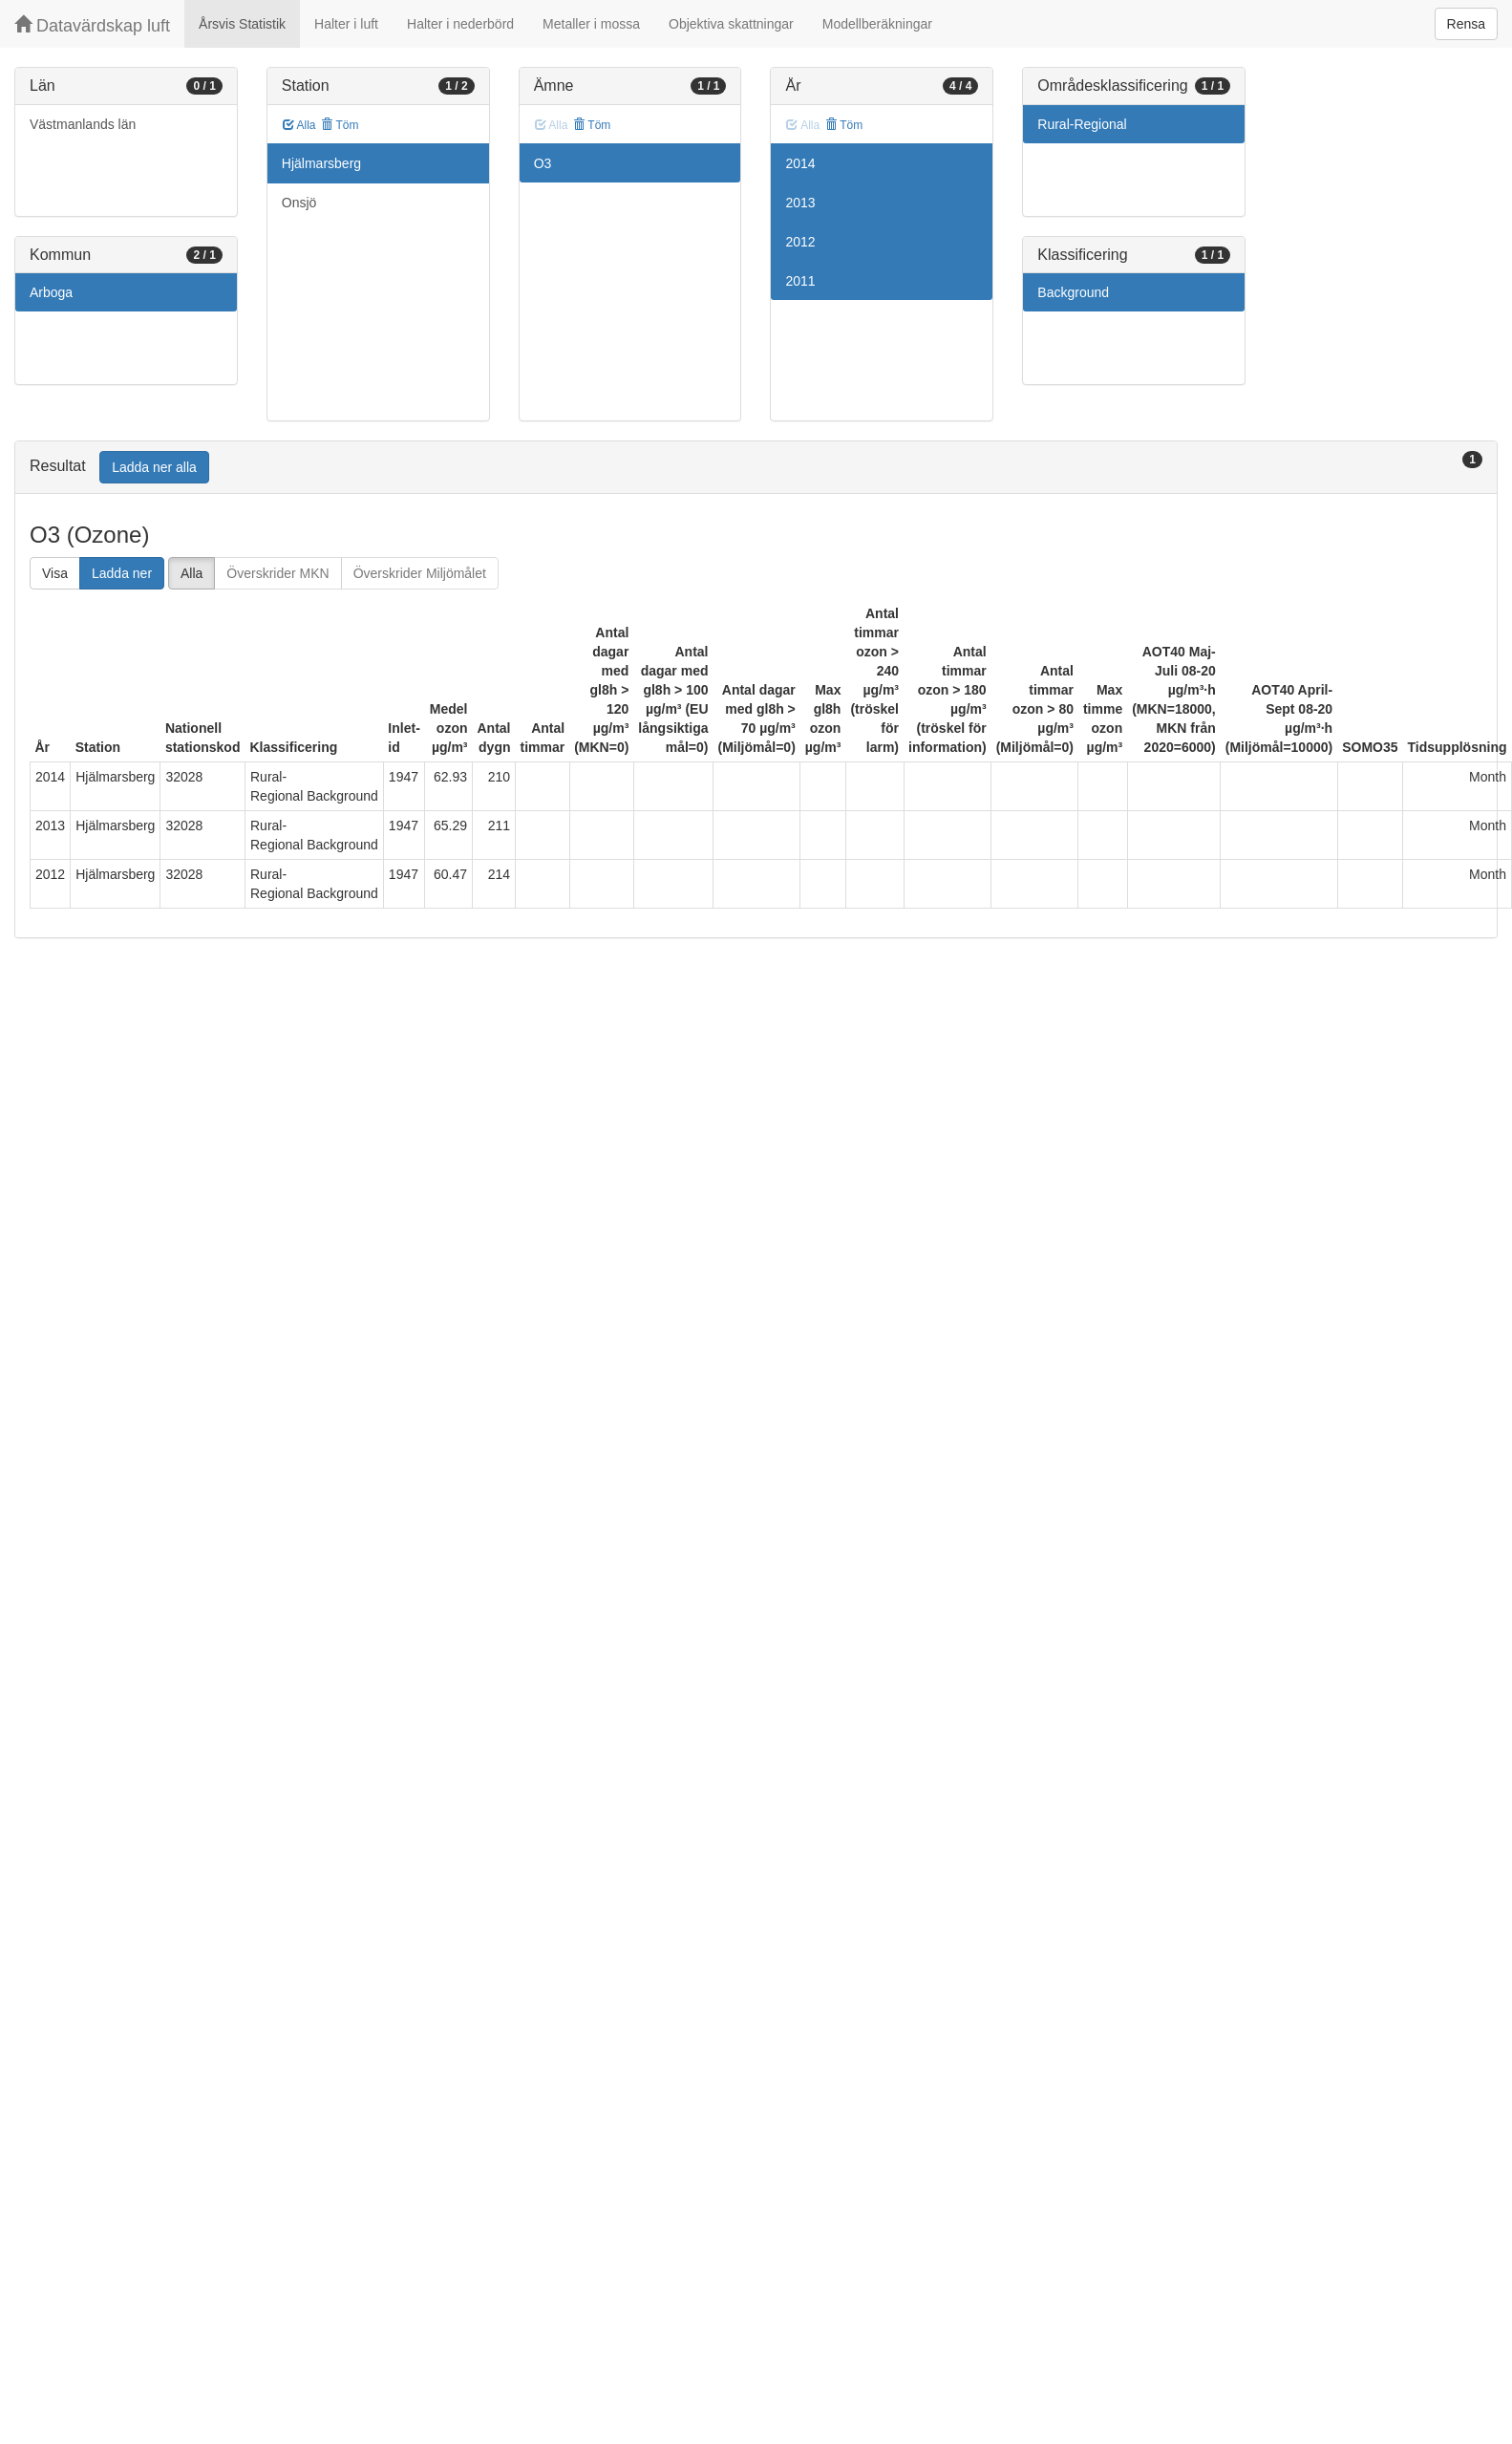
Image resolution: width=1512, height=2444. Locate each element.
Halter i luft (346, 24)
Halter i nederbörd (460, 24)
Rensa (1466, 24)
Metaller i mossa (591, 24)
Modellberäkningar (877, 24)
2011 (800, 281)
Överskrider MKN (277, 573)
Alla (299, 125)
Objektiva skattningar (731, 24)
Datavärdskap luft (92, 25)
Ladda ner (122, 573)
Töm (339, 125)
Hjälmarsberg (321, 163)
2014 (800, 163)
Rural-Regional (1081, 124)
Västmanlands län (83, 124)
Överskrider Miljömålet (419, 573)
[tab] (756, 467)
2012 (800, 241)
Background (1073, 292)
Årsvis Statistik (242, 24)
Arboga (51, 292)
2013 (800, 202)
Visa (55, 573)
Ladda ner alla (154, 467)
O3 (543, 163)
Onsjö (299, 202)
